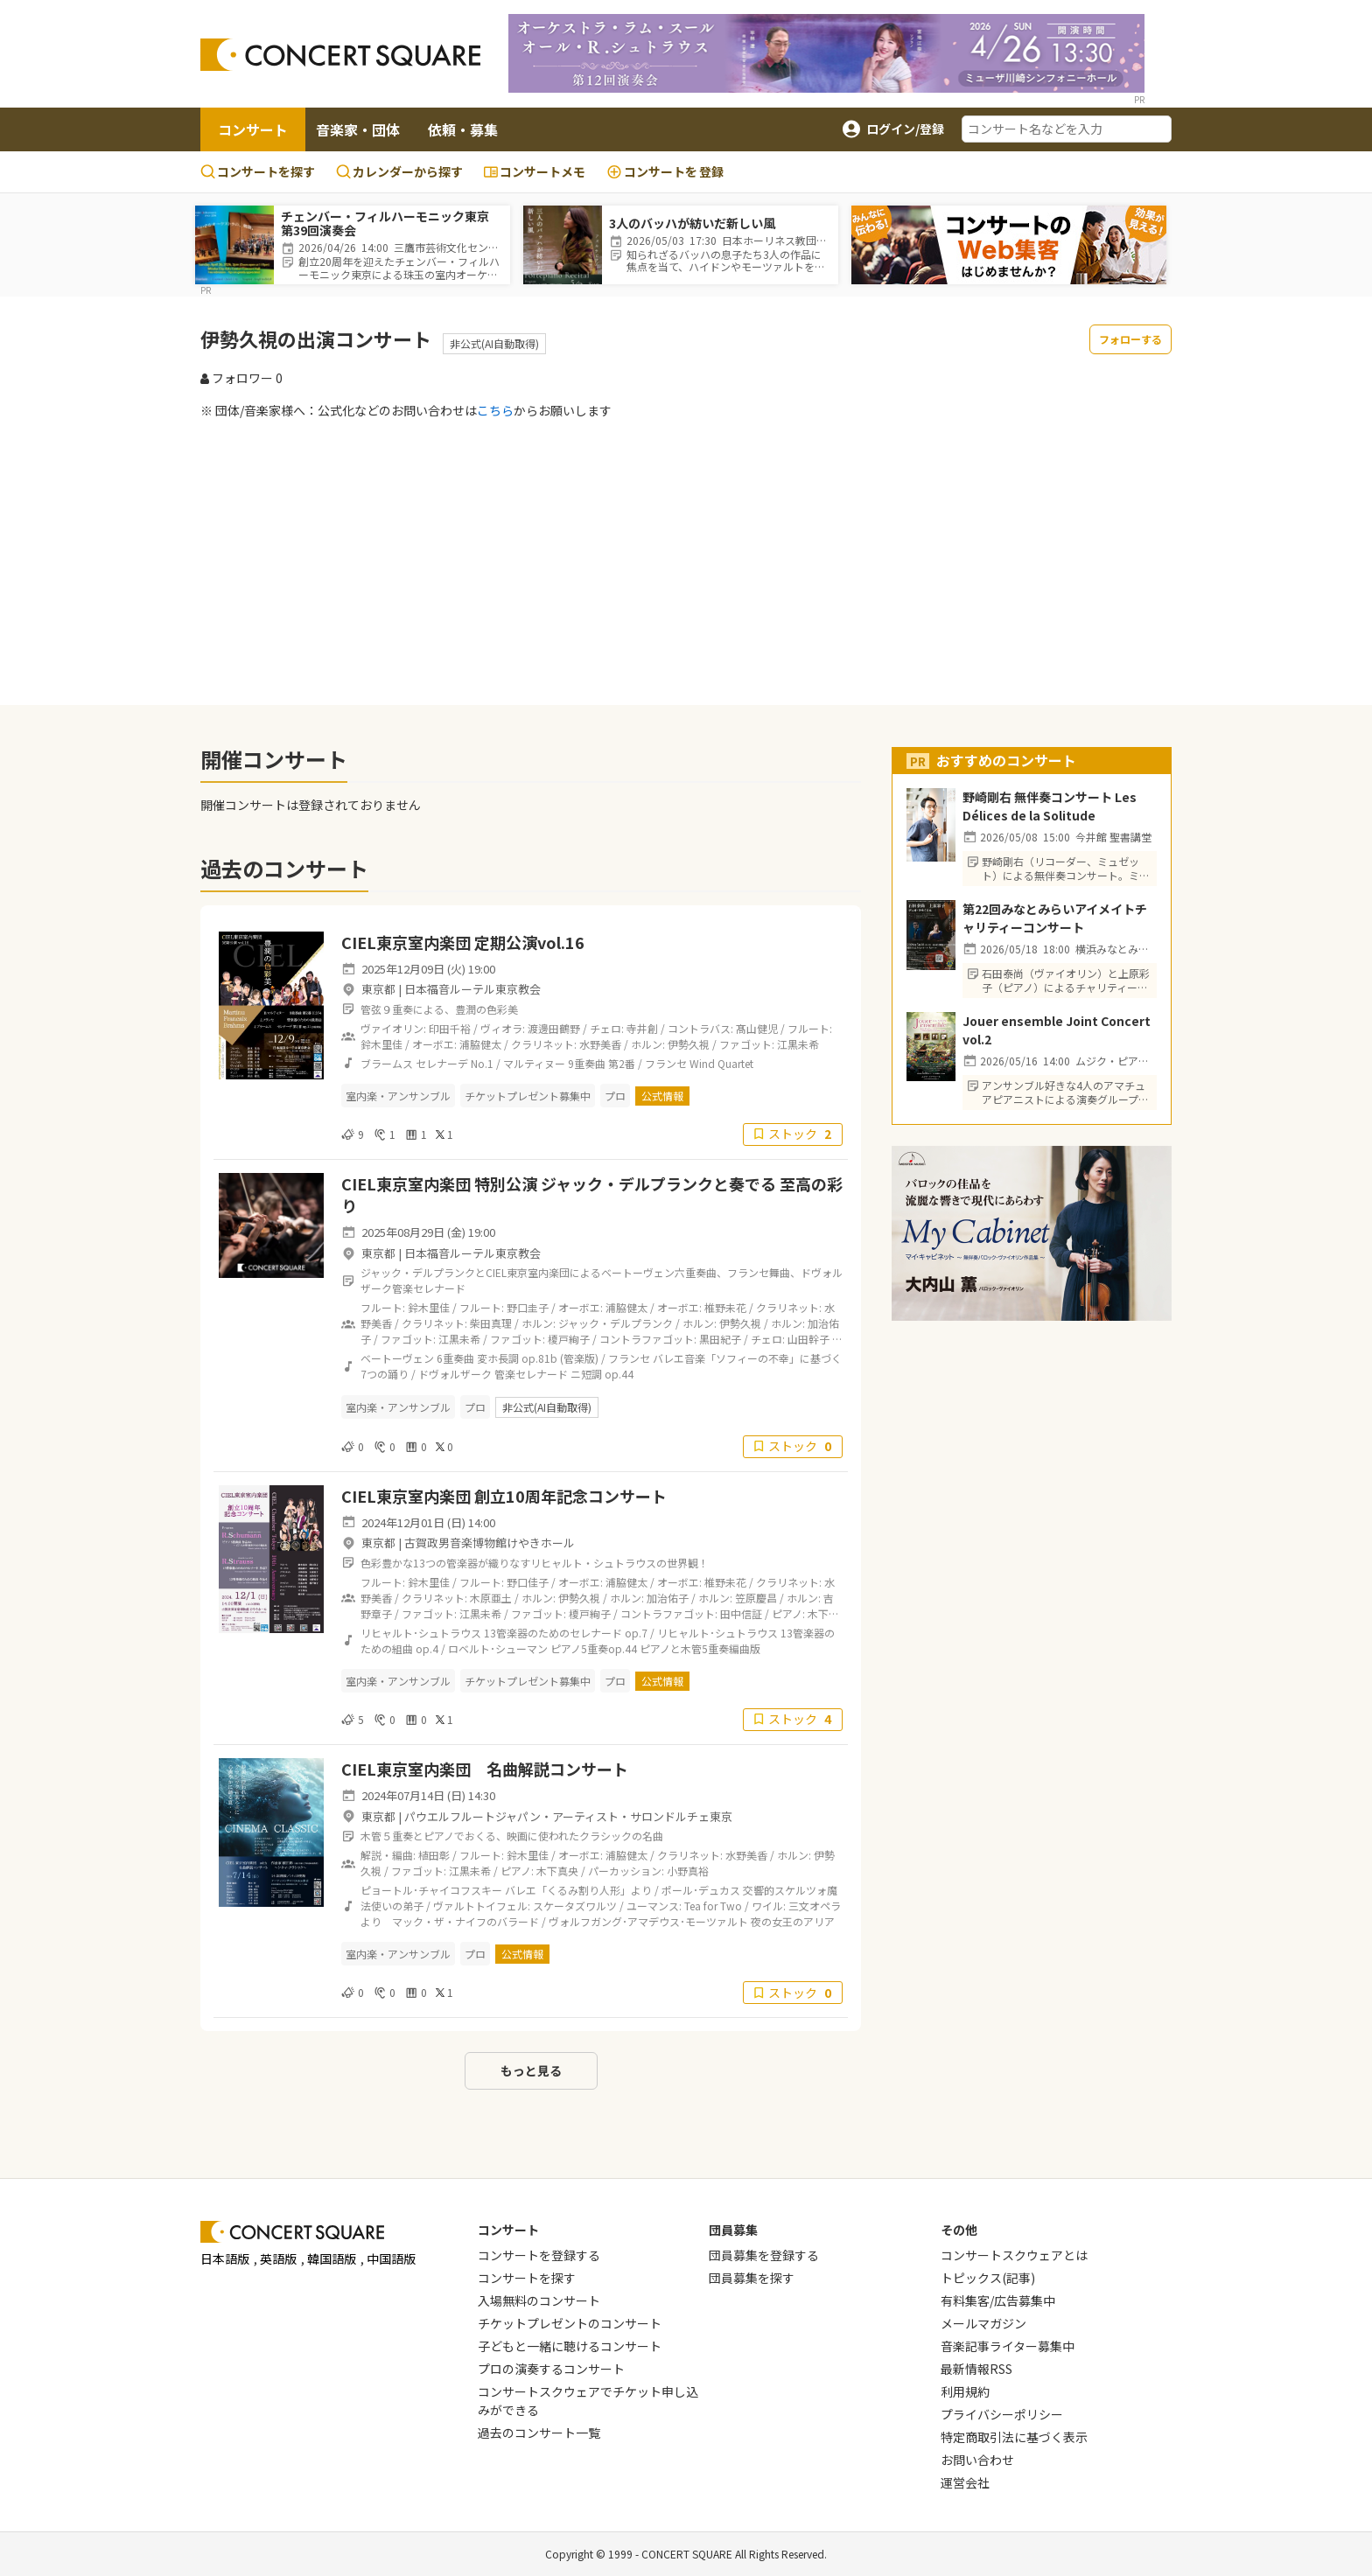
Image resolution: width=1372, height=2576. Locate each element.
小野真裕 (688, 1870)
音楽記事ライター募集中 (1007, 2346)
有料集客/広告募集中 (998, 2300)
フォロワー (241, 378)
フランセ (666, 1063)
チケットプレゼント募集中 (528, 1095)
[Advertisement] (686, 561)
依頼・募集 (463, 129)
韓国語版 (331, 2258)
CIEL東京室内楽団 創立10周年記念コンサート (504, 1495)
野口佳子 (528, 1581)
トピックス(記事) (988, 2277)
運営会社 (965, 2482)
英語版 (278, 2258)
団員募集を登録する (764, 2255)
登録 (665, 172)
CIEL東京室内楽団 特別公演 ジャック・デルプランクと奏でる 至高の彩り (592, 1194)
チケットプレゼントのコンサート (570, 2323)
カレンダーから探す (399, 171)
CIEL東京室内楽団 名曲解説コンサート (484, 1768)
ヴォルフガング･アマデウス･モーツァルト (648, 1921)
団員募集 (733, 2229)
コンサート (253, 129)
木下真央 (557, 1870)
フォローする (1130, 339)
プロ (615, 1095)
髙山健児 (757, 1028)
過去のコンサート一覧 (539, 2432)
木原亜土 (491, 1597)
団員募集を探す (751, 2277)
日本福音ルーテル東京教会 (472, 989)
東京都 (378, 989)
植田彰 (434, 1854)
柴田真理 (491, 1323)
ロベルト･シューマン (498, 1648)
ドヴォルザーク (455, 1373)
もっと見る (531, 2070)
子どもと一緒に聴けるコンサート (570, 2346)
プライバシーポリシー (1002, 2414)
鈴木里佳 (381, 1044)
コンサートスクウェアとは (1014, 2255)
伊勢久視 (689, 1044)
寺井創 (642, 1028)
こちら (495, 410)
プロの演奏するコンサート (551, 2368)
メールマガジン (983, 2323)
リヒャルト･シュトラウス (420, 1632)
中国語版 (391, 2258)
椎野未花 (725, 1307)
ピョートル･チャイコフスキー (431, 1889)
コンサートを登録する (539, 2255)
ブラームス (386, 1063)
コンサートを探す (257, 171)
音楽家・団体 (358, 129)
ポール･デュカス (701, 1889)
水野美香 (600, 1044)
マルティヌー (534, 1063)
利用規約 (965, 2391)
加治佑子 (668, 1597)
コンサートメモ (534, 171)
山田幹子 (809, 1338)
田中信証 (741, 1613)
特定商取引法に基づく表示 (1014, 2437)
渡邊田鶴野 (554, 1028)
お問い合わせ (977, 2459)
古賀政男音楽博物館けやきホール (489, 1542)
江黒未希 (798, 1044)
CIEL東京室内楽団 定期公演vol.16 (462, 942)
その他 (959, 2229)
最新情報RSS (976, 2368)
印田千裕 (450, 1028)
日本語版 (224, 2258)
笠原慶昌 (756, 1597)
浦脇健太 (480, 1044)
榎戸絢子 (569, 1338)
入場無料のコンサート (539, 2300)
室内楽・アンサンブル (398, 1095)
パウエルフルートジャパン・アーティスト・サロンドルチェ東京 (568, 1816)
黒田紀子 (720, 1338)
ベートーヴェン (397, 1358)
